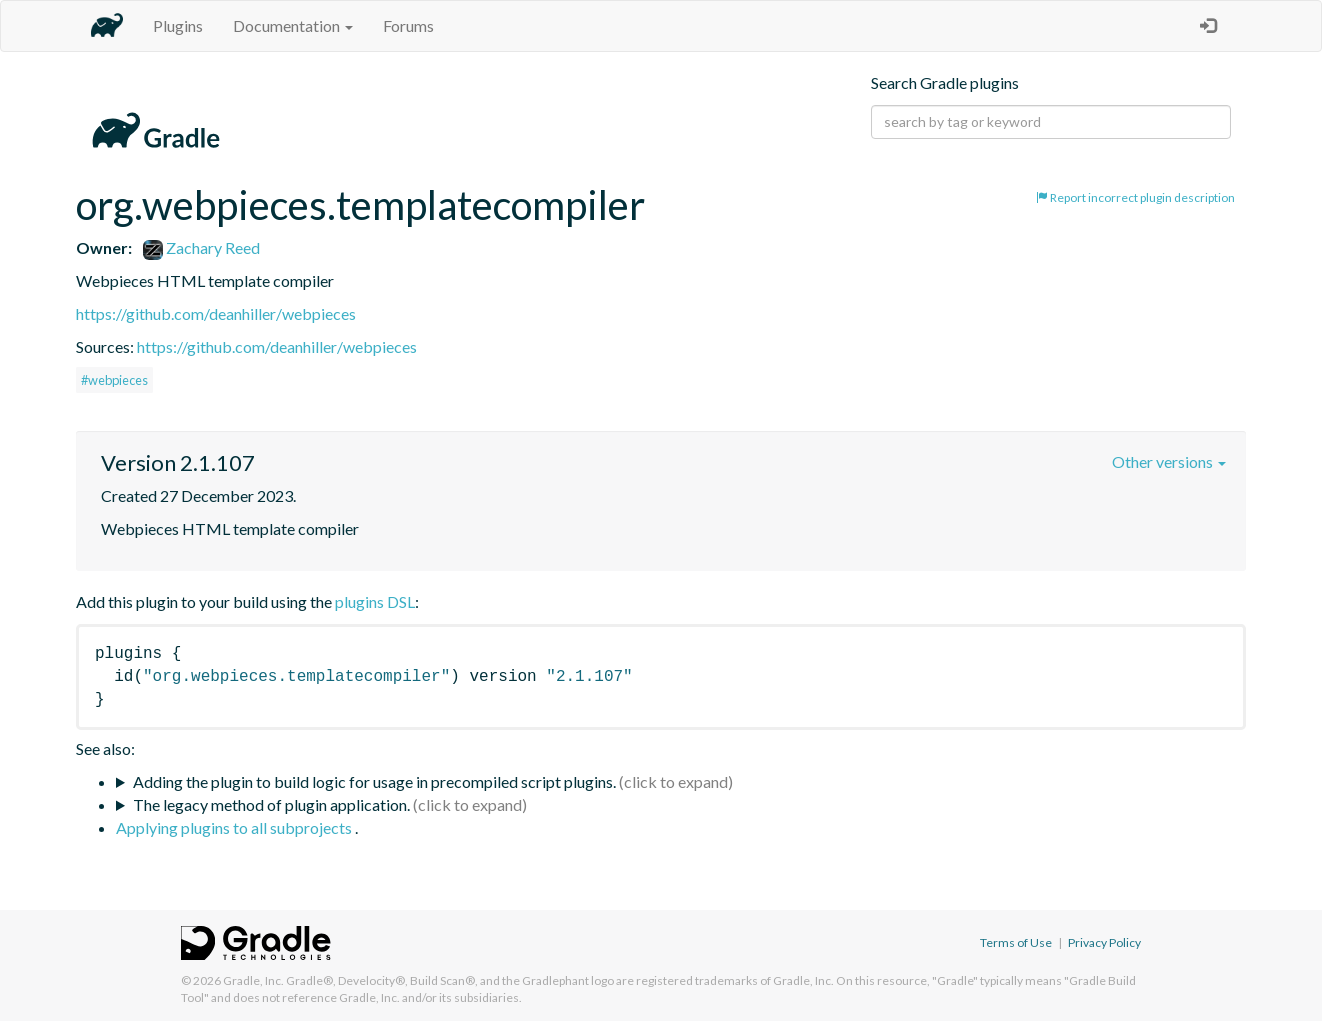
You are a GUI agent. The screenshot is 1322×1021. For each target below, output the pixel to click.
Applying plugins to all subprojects (235, 827)
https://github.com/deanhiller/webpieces (216, 313)
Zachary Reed (201, 247)
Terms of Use (1016, 942)
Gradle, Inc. (253, 980)
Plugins (178, 25)
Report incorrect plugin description (1135, 197)
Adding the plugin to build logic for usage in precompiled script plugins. (374, 781)
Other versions (1169, 461)
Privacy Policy (1104, 942)
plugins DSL (375, 601)
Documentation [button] (293, 25)
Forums (408, 25)
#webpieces (114, 380)
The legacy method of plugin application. (271, 804)
